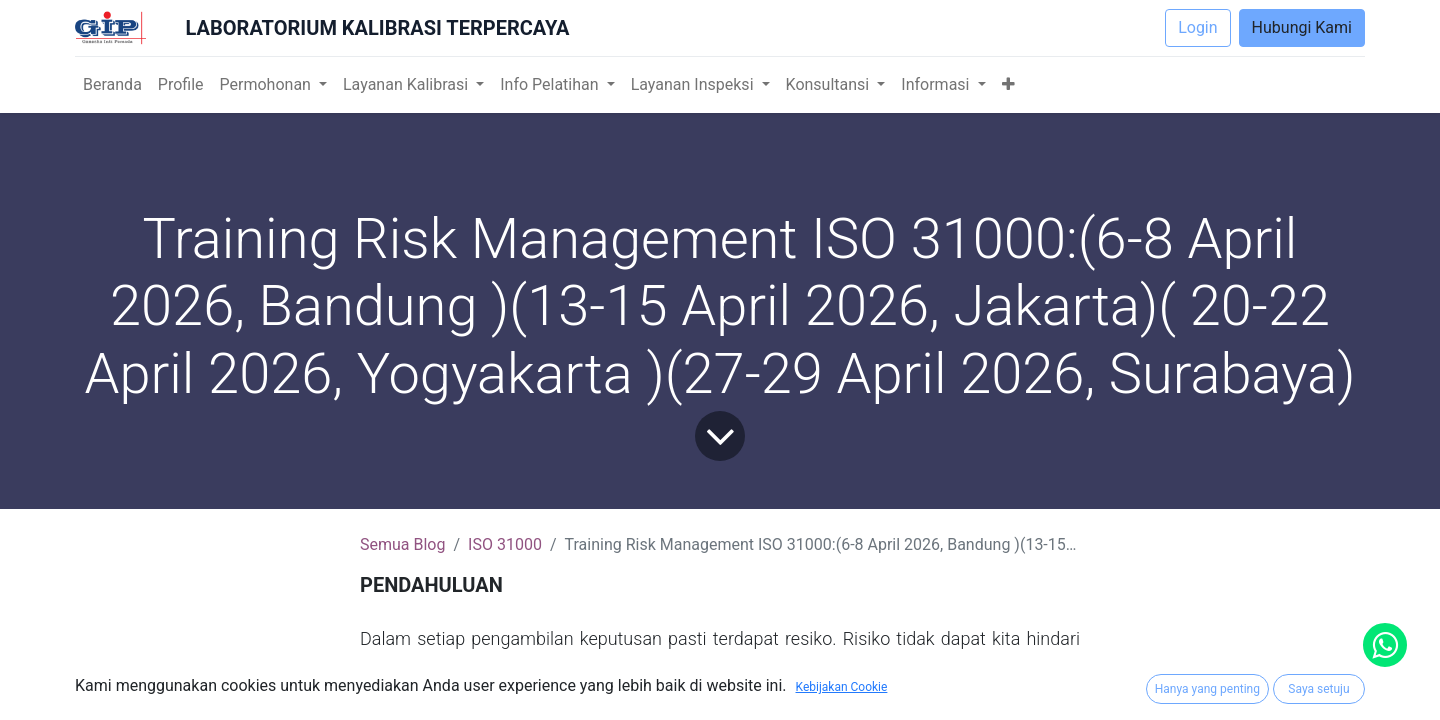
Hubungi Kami (1302, 27)
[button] (1008, 85)
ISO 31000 (505, 544)
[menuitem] (112, 85)
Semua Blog (402, 544)
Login (1197, 27)
